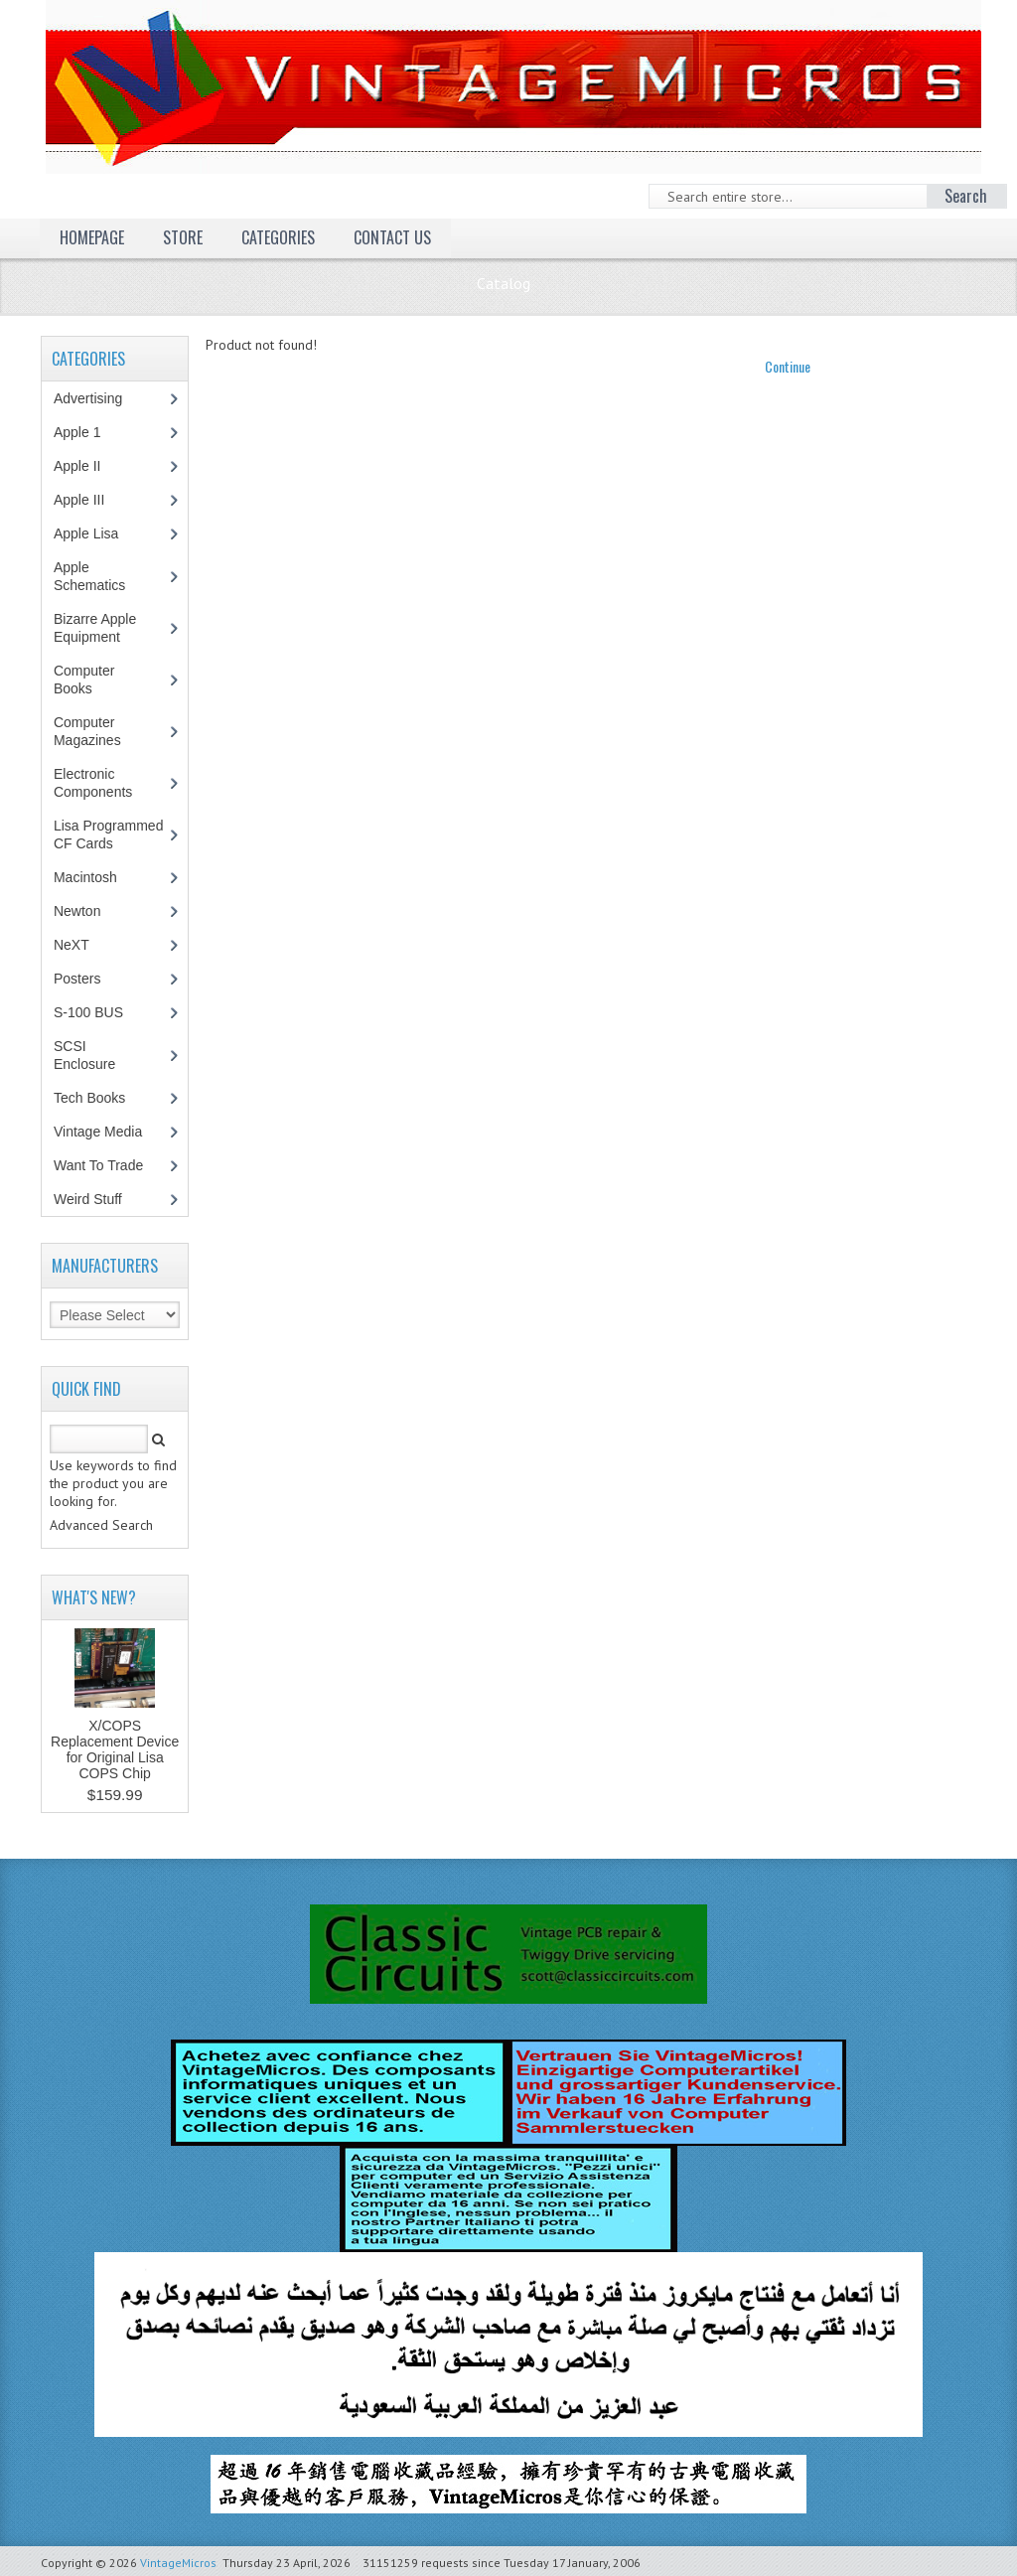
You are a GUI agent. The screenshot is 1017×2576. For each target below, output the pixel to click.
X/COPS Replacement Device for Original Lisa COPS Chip (115, 1749)
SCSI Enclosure (95, 1055)
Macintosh (96, 877)
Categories (278, 237)
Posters (87, 978)
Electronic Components (103, 783)
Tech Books (104, 1098)
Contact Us (392, 237)
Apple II (87, 466)
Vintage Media (108, 1131)
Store (183, 237)
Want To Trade (98, 1165)
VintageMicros (178, 2562)
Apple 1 (87, 432)
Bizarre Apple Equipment (97, 628)
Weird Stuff (98, 1199)
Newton (77, 911)
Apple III (89, 500)
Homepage (92, 237)
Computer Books (87, 679)
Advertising (98, 398)
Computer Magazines (102, 731)
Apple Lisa (100, 533)
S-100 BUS (99, 1012)
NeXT (71, 945)
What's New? (94, 1597)
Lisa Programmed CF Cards (109, 834)
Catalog (503, 283)
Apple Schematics (100, 576)
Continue (787, 366)
